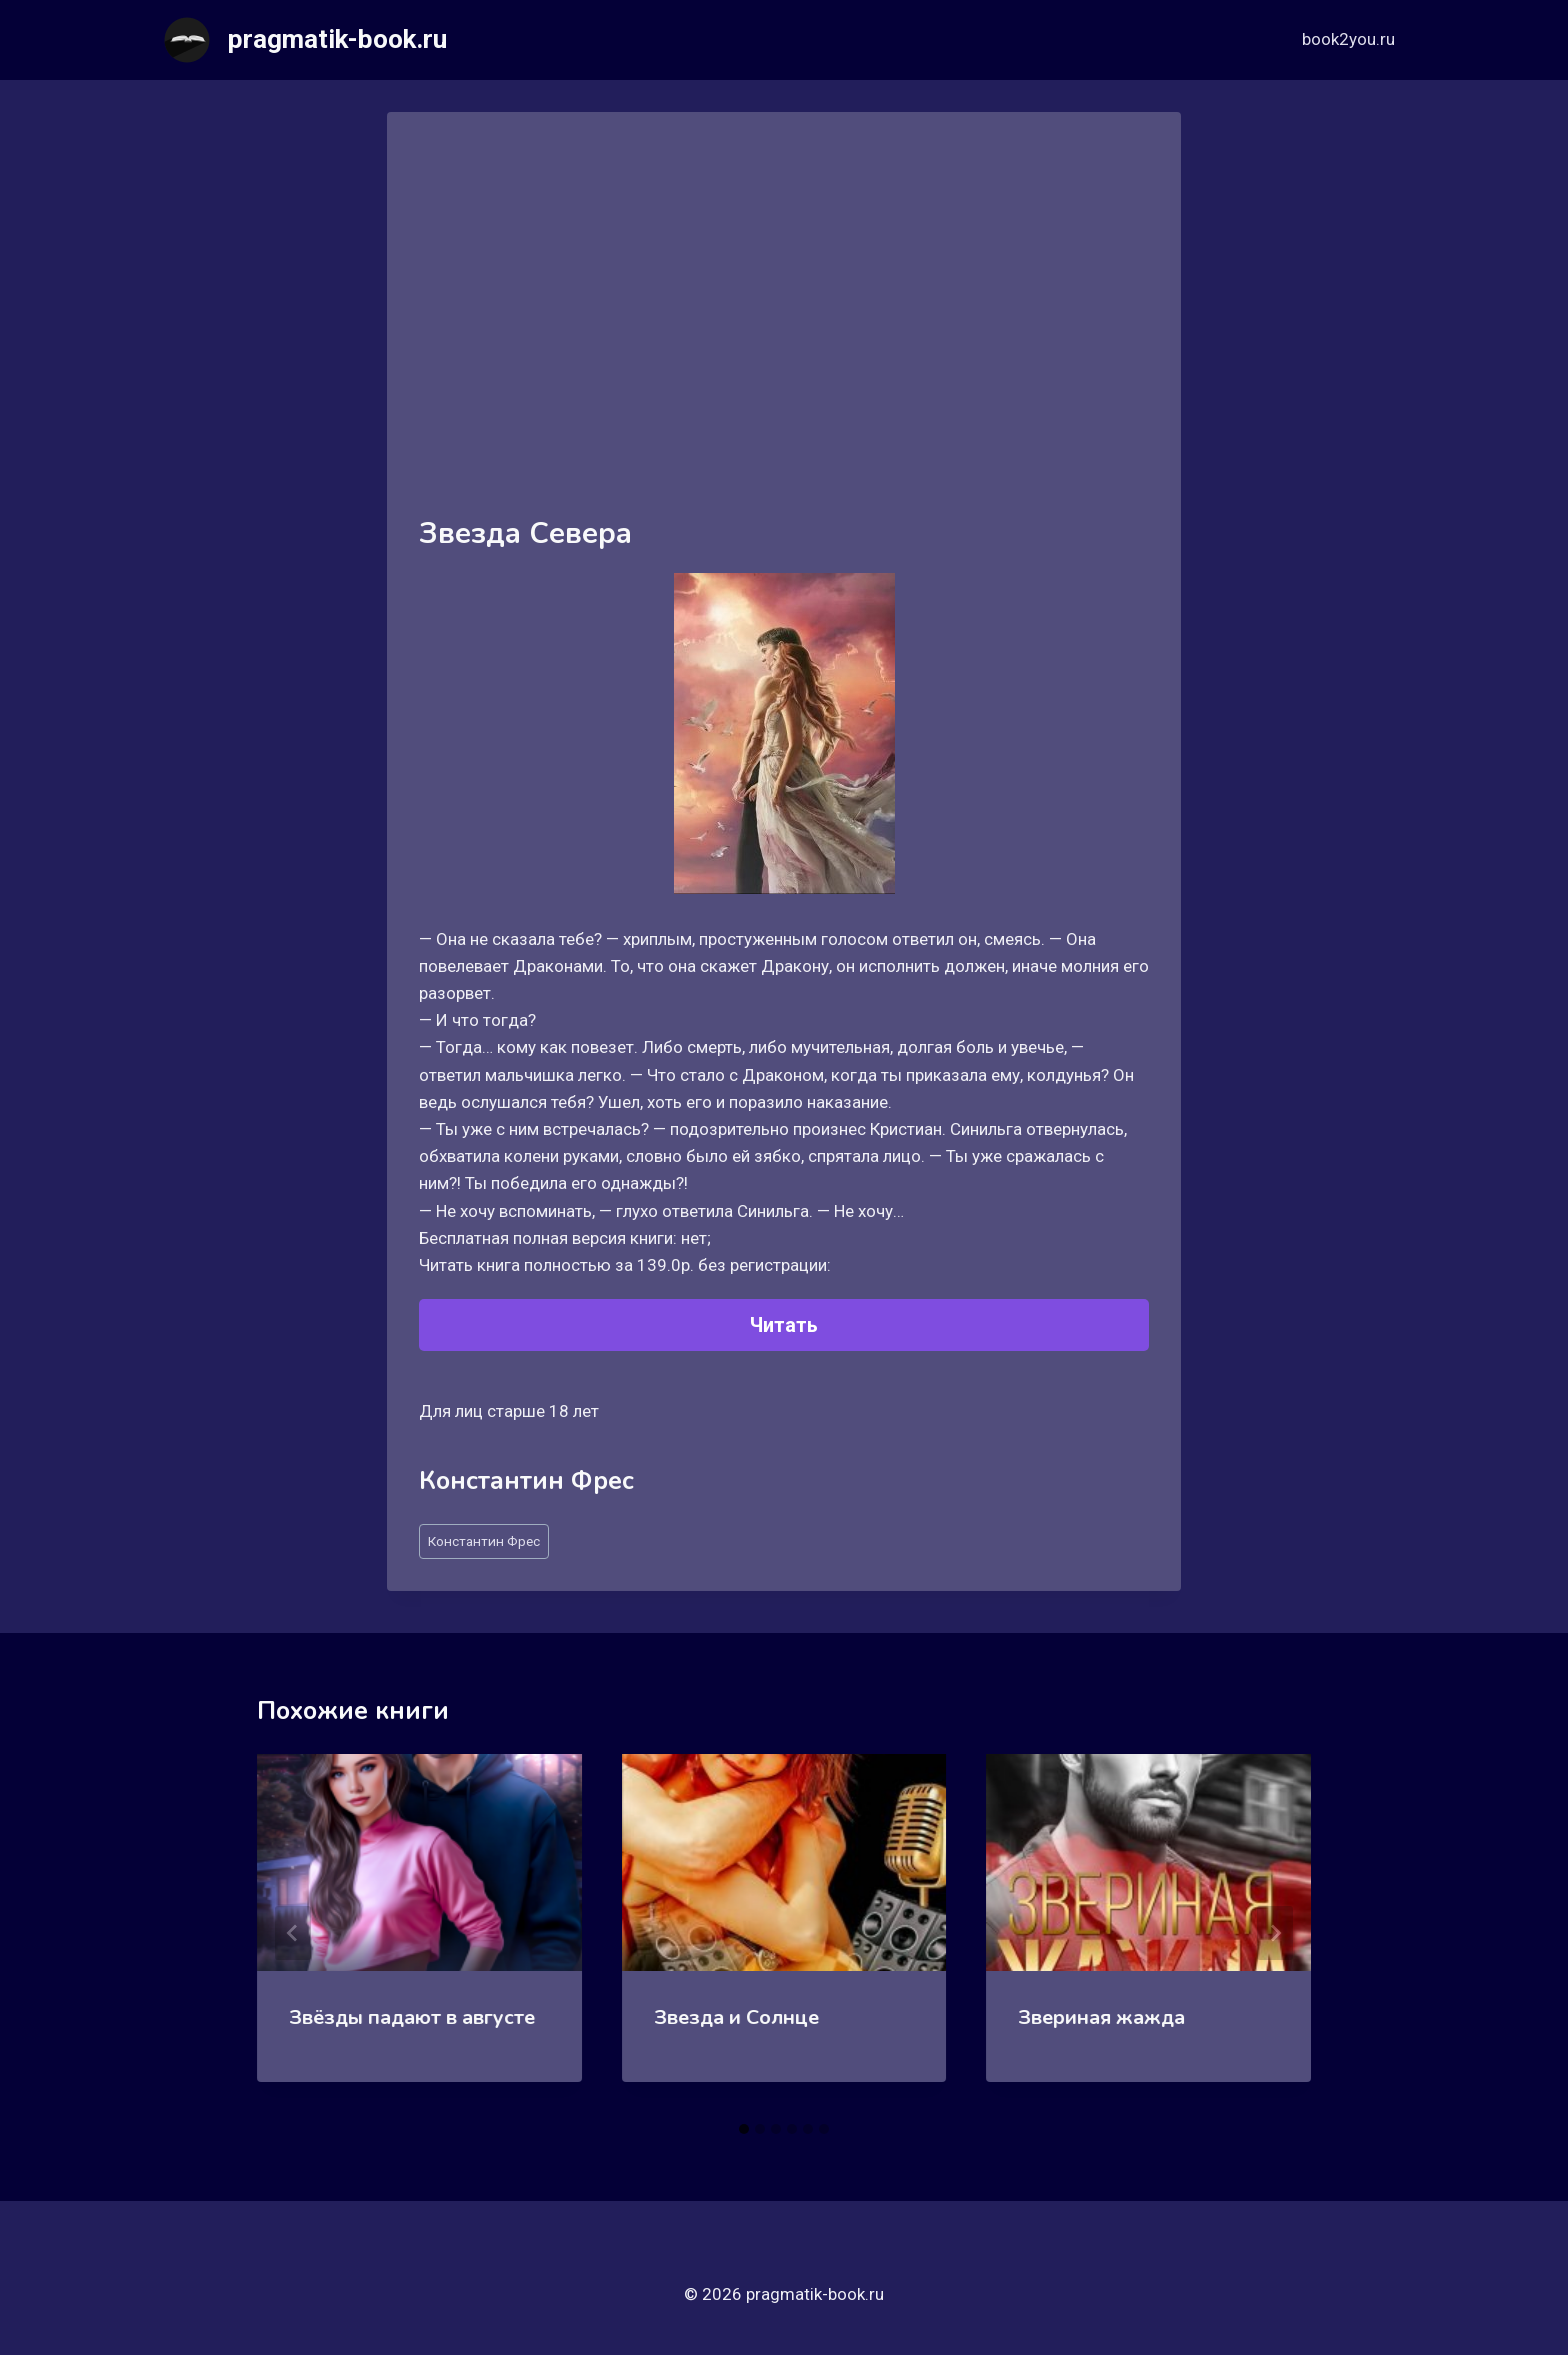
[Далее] (1275, 1933)
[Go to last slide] (293, 1933)
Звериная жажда (1101, 2017)
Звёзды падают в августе (412, 2017)
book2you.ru (1348, 39)
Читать (784, 1325)
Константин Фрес (484, 1541)
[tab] (744, 2129)
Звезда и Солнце (736, 2017)
